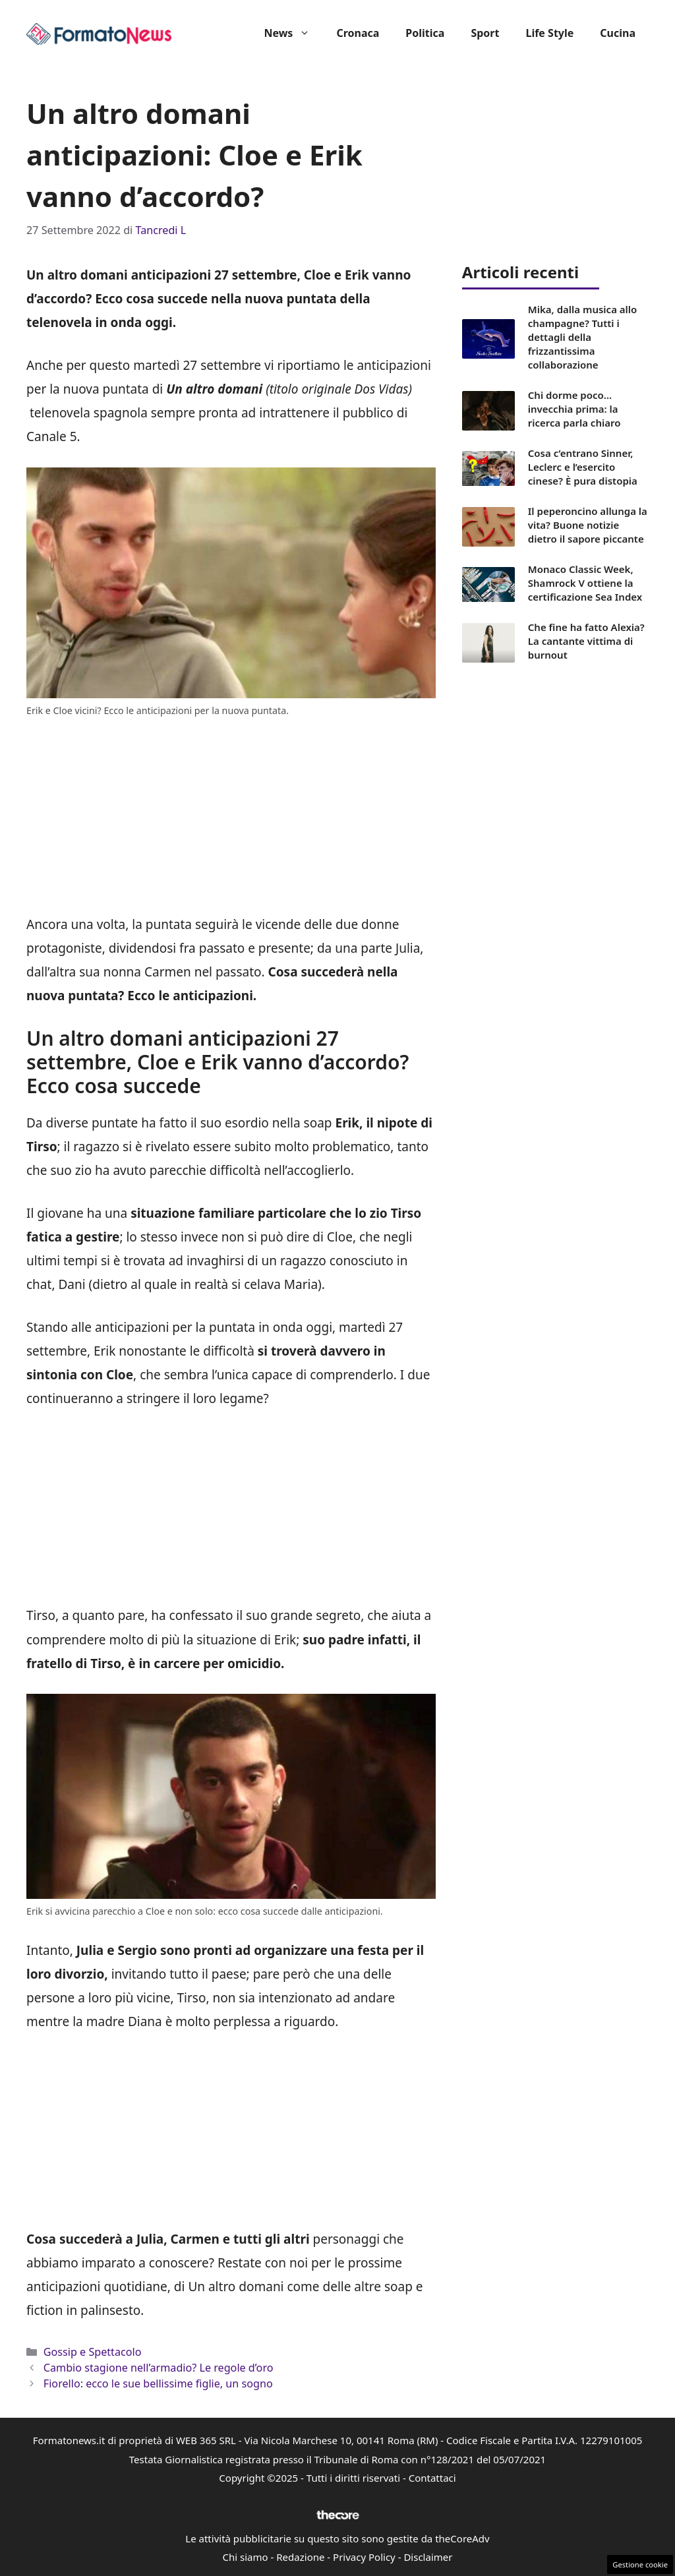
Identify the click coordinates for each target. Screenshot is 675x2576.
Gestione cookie (640, 2564)
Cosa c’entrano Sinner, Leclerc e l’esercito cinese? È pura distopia (582, 466)
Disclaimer (427, 2556)
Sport (485, 33)
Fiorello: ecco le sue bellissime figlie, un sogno (158, 2383)
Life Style (549, 33)
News (293, 33)
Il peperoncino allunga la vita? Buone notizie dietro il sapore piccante (587, 524)
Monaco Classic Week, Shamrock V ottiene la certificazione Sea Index (585, 582)
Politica (424, 33)
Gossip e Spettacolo (93, 2352)
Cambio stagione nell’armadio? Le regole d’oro (159, 2367)
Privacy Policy (364, 2556)
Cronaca (357, 33)
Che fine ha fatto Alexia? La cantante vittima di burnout (586, 640)
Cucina (617, 33)
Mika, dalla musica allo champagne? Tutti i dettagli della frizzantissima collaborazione (582, 337)
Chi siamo (245, 2556)
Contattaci (432, 2477)
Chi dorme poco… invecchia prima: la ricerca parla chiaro (574, 408)
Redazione (300, 2556)
